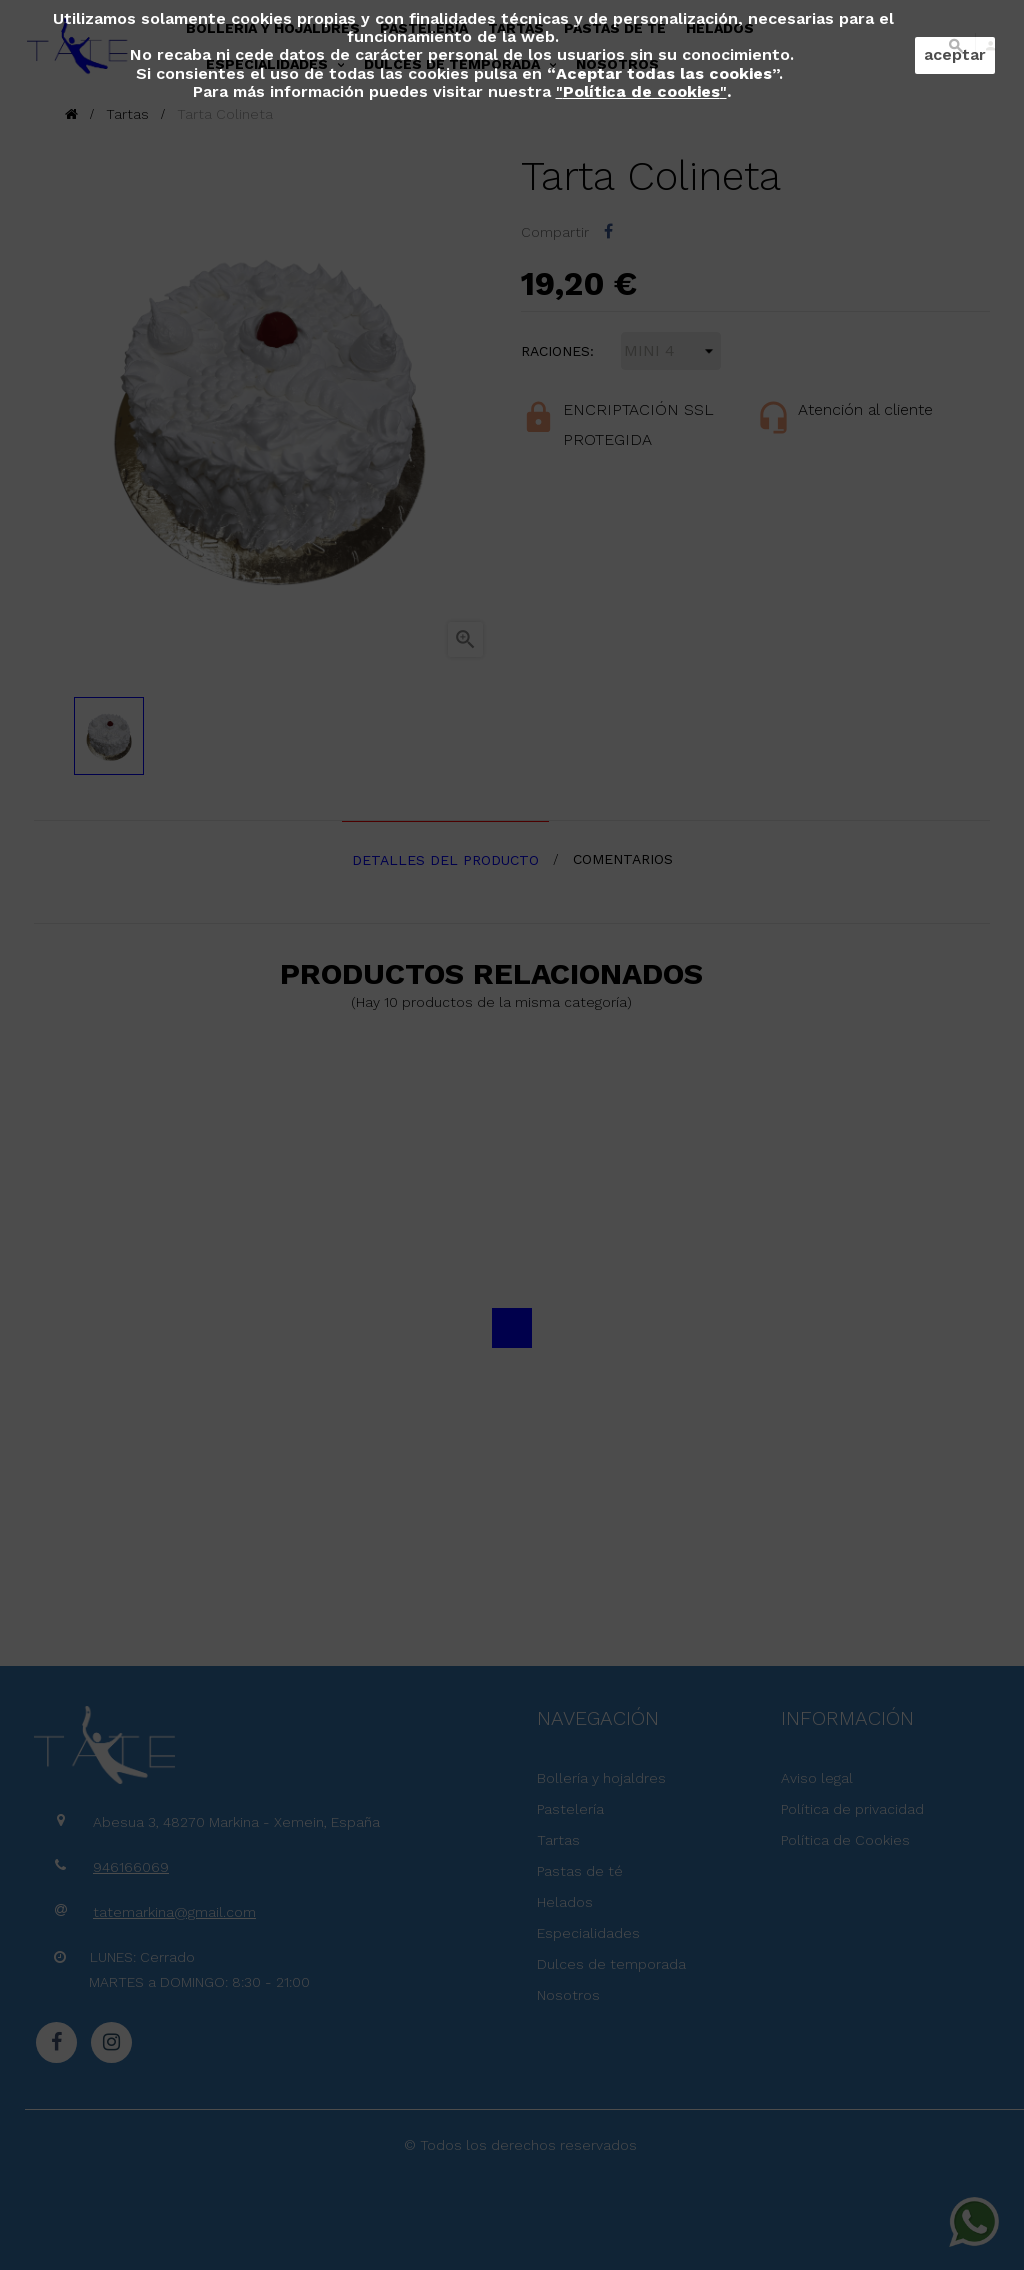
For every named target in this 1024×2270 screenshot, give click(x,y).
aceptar (955, 54)
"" (641, 91)
